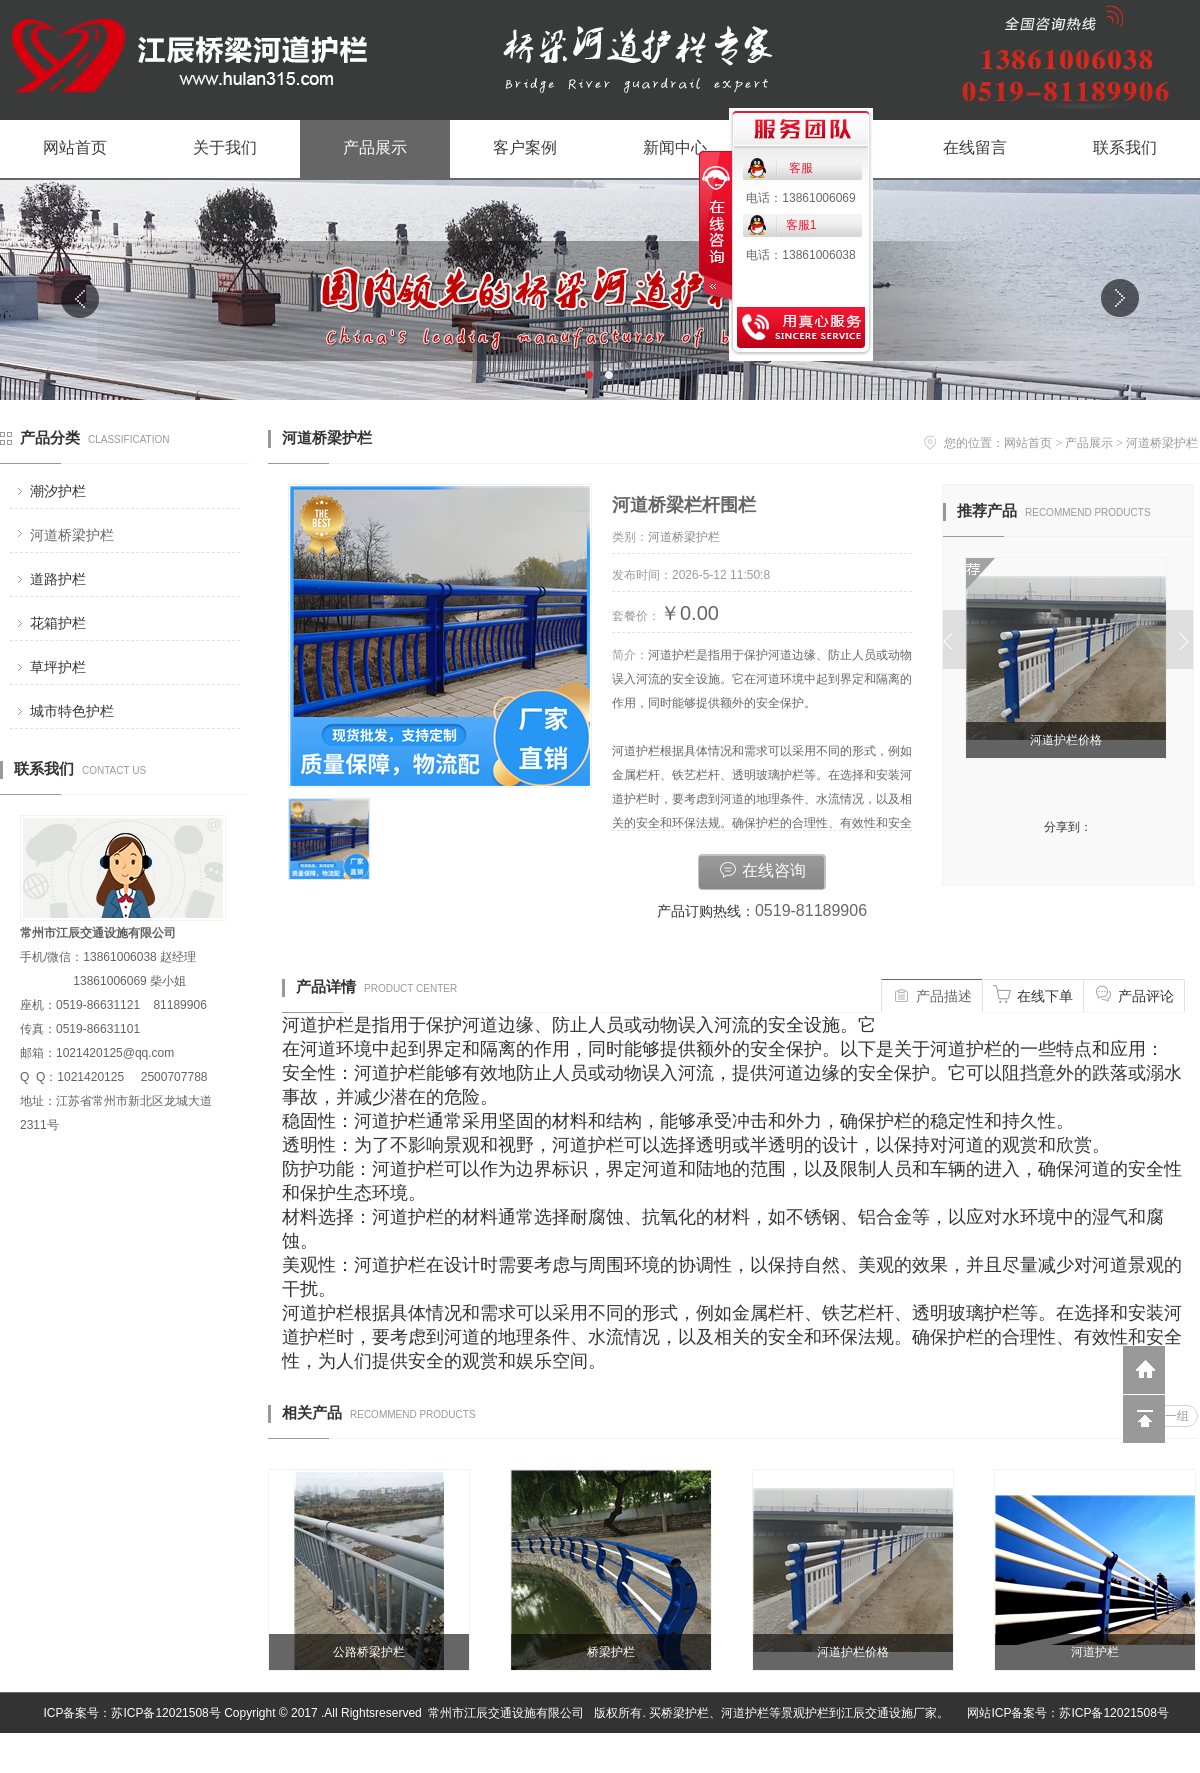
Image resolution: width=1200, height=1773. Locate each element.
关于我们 (225, 147)
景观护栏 (805, 1713)
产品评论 (1134, 994)
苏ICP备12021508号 (165, 1713)
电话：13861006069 (800, 198)
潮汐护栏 (58, 491)
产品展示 (375, 147)
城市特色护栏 (72, 711)
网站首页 (75, 147)
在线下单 (1033, 994)
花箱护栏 (58, 623)
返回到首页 (1144, 1370)
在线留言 (975, 147)
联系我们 (1125, 147)
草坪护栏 (58, 667)
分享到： (1068, 827)
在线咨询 (762, 869)
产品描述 (932, 994)
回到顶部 (1144, 1419)
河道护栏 (1095, 1652)
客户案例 (525, 147)
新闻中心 (675, 147)
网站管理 (1176, 1753)
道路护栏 (58, 579)
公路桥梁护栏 (369, 1652)
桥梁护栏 (611, 1652)
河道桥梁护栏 (72, 535)
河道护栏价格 (1069, 740)
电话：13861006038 (800, 255)
